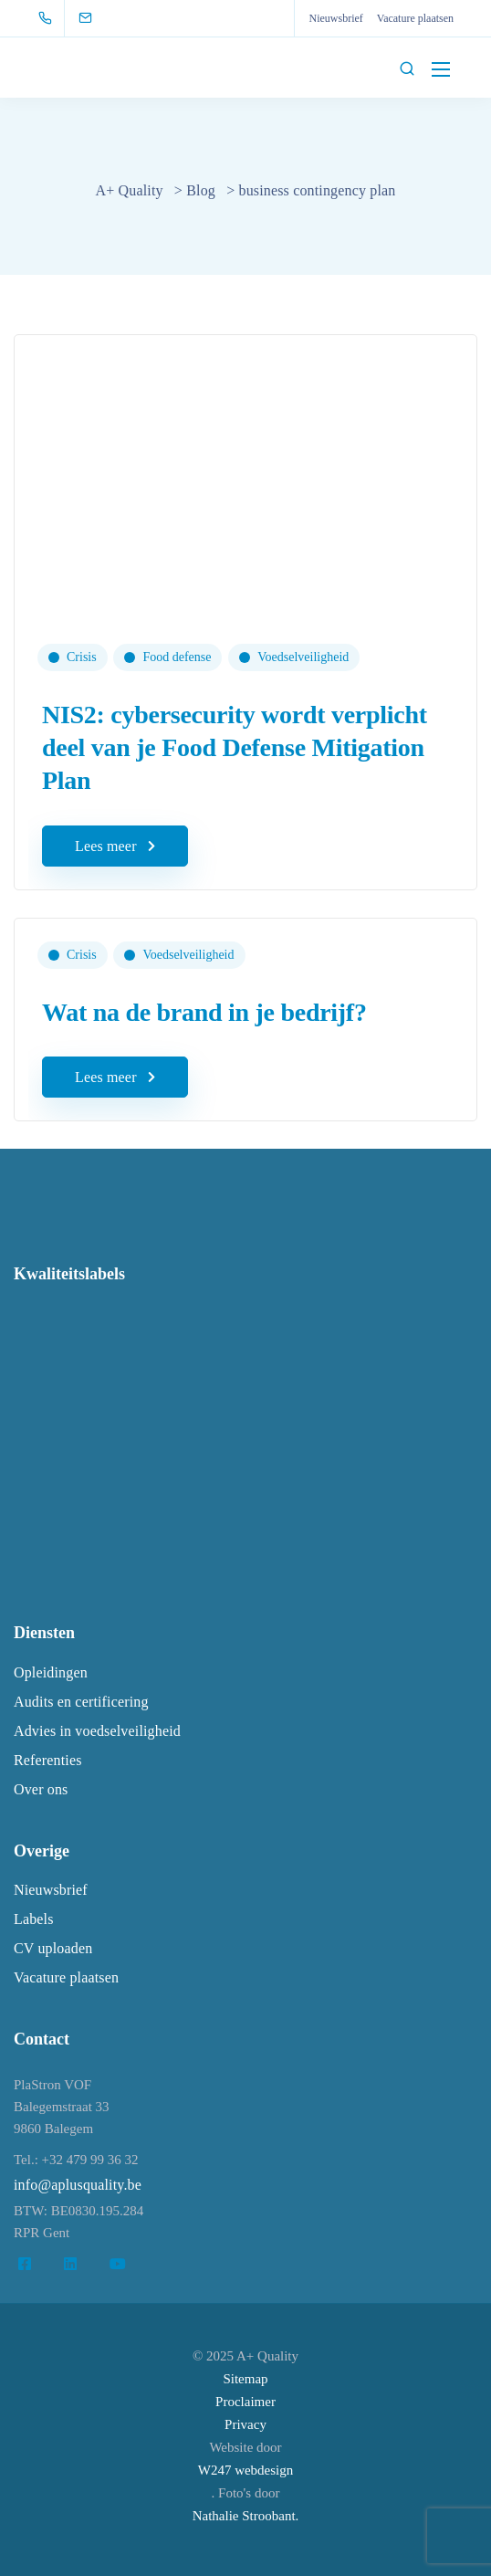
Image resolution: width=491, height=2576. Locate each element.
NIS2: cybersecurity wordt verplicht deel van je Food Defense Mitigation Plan (234, 747)
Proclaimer (245, 2401)
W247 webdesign (246, 2470)
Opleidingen (51, 1672)
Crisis (82, 657)
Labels (34, 1919)
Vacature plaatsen (415, 18)
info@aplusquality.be (77, 2184)
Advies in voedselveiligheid (97, 1731)
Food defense (176, 657)
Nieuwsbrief (335, 18)
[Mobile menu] (440, 69)
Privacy (245, 2424)
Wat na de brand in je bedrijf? (204, 1012)
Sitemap (245, 2378)
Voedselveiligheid (303, 657)
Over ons (41, 1789)
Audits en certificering (81, 1701)
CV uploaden (53, 1948)
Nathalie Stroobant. (246, 2515)
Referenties (48, 1760)
